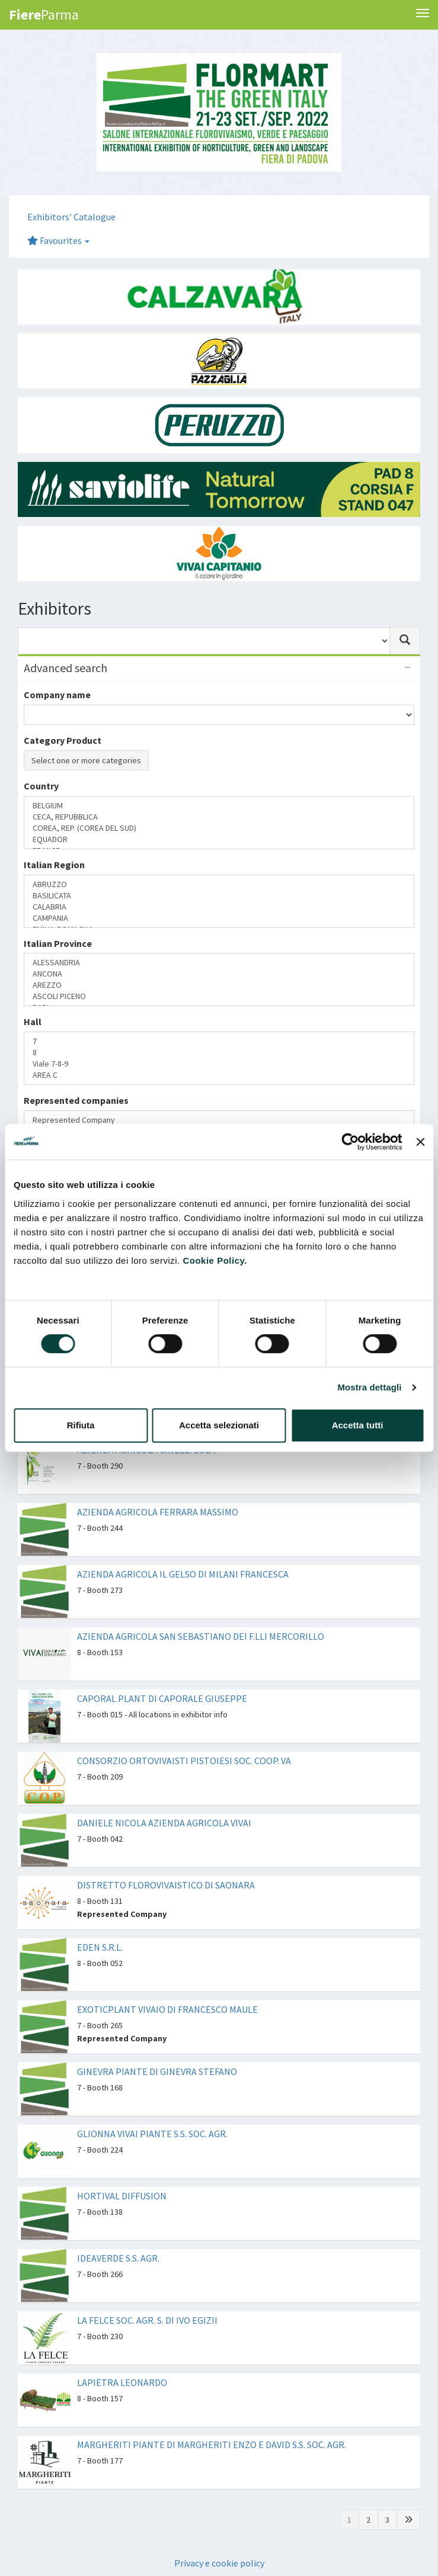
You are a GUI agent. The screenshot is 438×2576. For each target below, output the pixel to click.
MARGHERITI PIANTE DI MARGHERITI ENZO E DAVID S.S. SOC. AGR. (211, 2444)
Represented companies (76, 1100)
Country (41, 786)
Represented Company (219, 1120)
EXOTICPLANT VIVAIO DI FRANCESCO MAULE (167, 2009)
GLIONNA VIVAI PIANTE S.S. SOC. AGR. (152, 2134)
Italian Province (58, 943)
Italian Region (54, 865)
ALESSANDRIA (219, 962)
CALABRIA (219, 907)
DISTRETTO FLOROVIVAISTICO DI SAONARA (166, 1885)
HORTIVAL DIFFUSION (122, 2196)
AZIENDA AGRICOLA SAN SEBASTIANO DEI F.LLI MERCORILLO (200, 1636)
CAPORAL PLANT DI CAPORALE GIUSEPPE (162, 1698)
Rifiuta (81, 1425)
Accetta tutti (357, 1425)
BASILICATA (219, 895)
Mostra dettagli (369, 1387)
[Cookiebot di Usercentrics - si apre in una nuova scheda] (350, 1142)
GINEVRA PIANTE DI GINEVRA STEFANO (157, 2071)
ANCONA (219, 973)
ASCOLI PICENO (219, 996)
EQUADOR (219, 839)
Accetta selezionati (219, 1425)
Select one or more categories (86, 760)
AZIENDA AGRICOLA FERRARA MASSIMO (157, 1512)
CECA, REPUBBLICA (219, 817)
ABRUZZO (219, 884)
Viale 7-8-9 (219, 1063)
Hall (32, 1021)
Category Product (62, 740)
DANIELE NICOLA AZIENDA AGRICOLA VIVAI (164, 1823)
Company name (57, 695)
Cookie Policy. (215, 1260)
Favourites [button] (58, 240)
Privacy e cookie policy (219, 2563)
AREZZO (219, 985)
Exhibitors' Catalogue (71, 217)
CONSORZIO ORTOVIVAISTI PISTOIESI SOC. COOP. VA (184, 1760)
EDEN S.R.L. (100, 1947)
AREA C (219, 1075)
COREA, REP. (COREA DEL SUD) (219, 828)
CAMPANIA (219, 918)
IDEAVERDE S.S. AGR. (118, 2258)
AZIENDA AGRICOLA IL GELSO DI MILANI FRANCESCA (183, 1574)
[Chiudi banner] (420, 1142)
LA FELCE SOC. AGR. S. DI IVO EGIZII (147, 2320)
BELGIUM (219, 805)
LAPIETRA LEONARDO (122, 2382)
